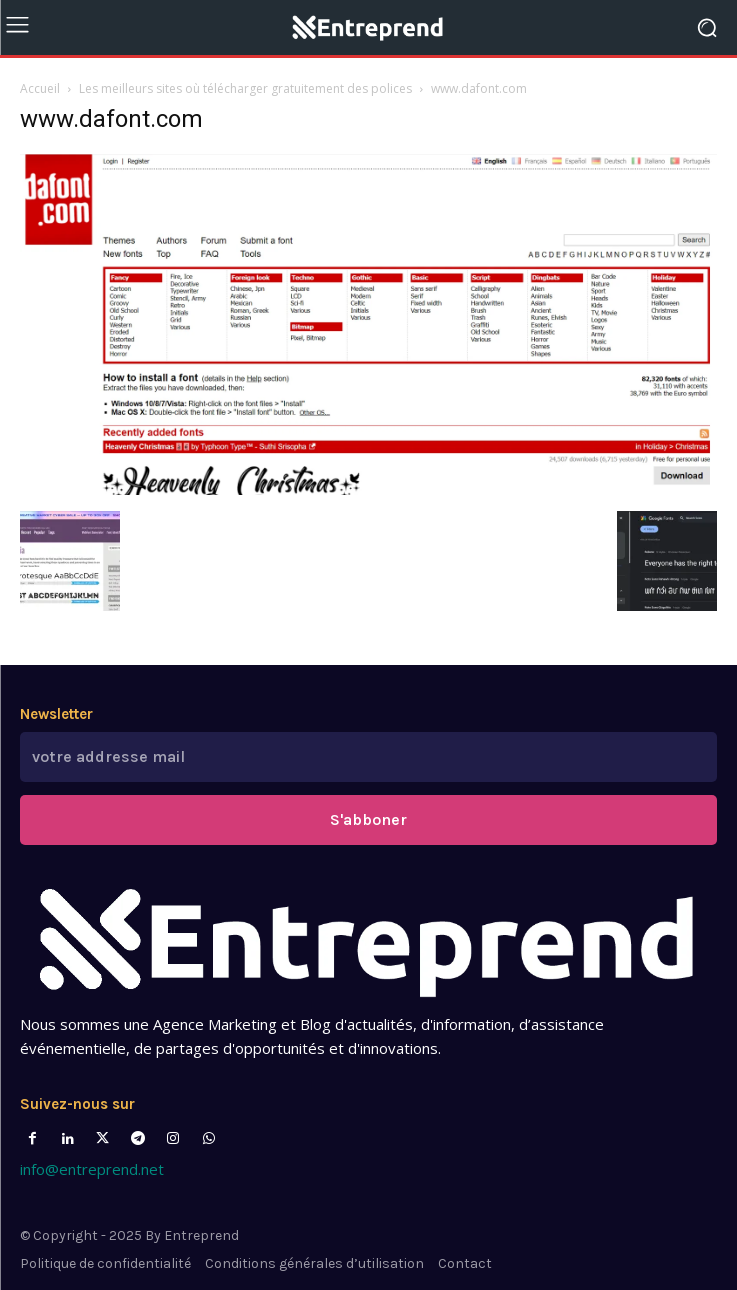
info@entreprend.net (92, 1169)
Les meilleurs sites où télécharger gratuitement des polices (245, 88)
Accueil (40, 88)
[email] (368, 757)
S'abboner (368, 819)
